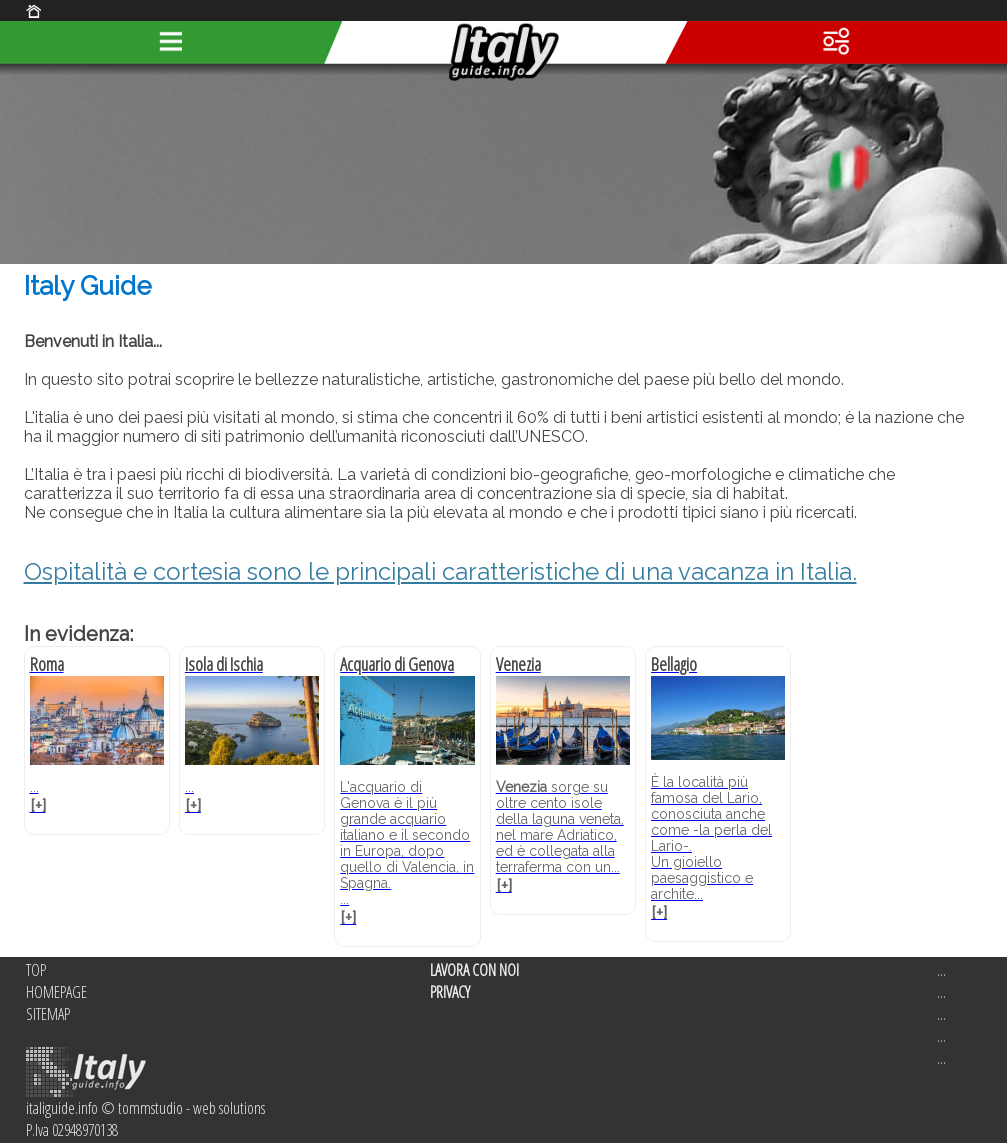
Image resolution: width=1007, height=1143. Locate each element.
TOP (36, 970)
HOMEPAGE (56, 992)
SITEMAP (48, 1014)
